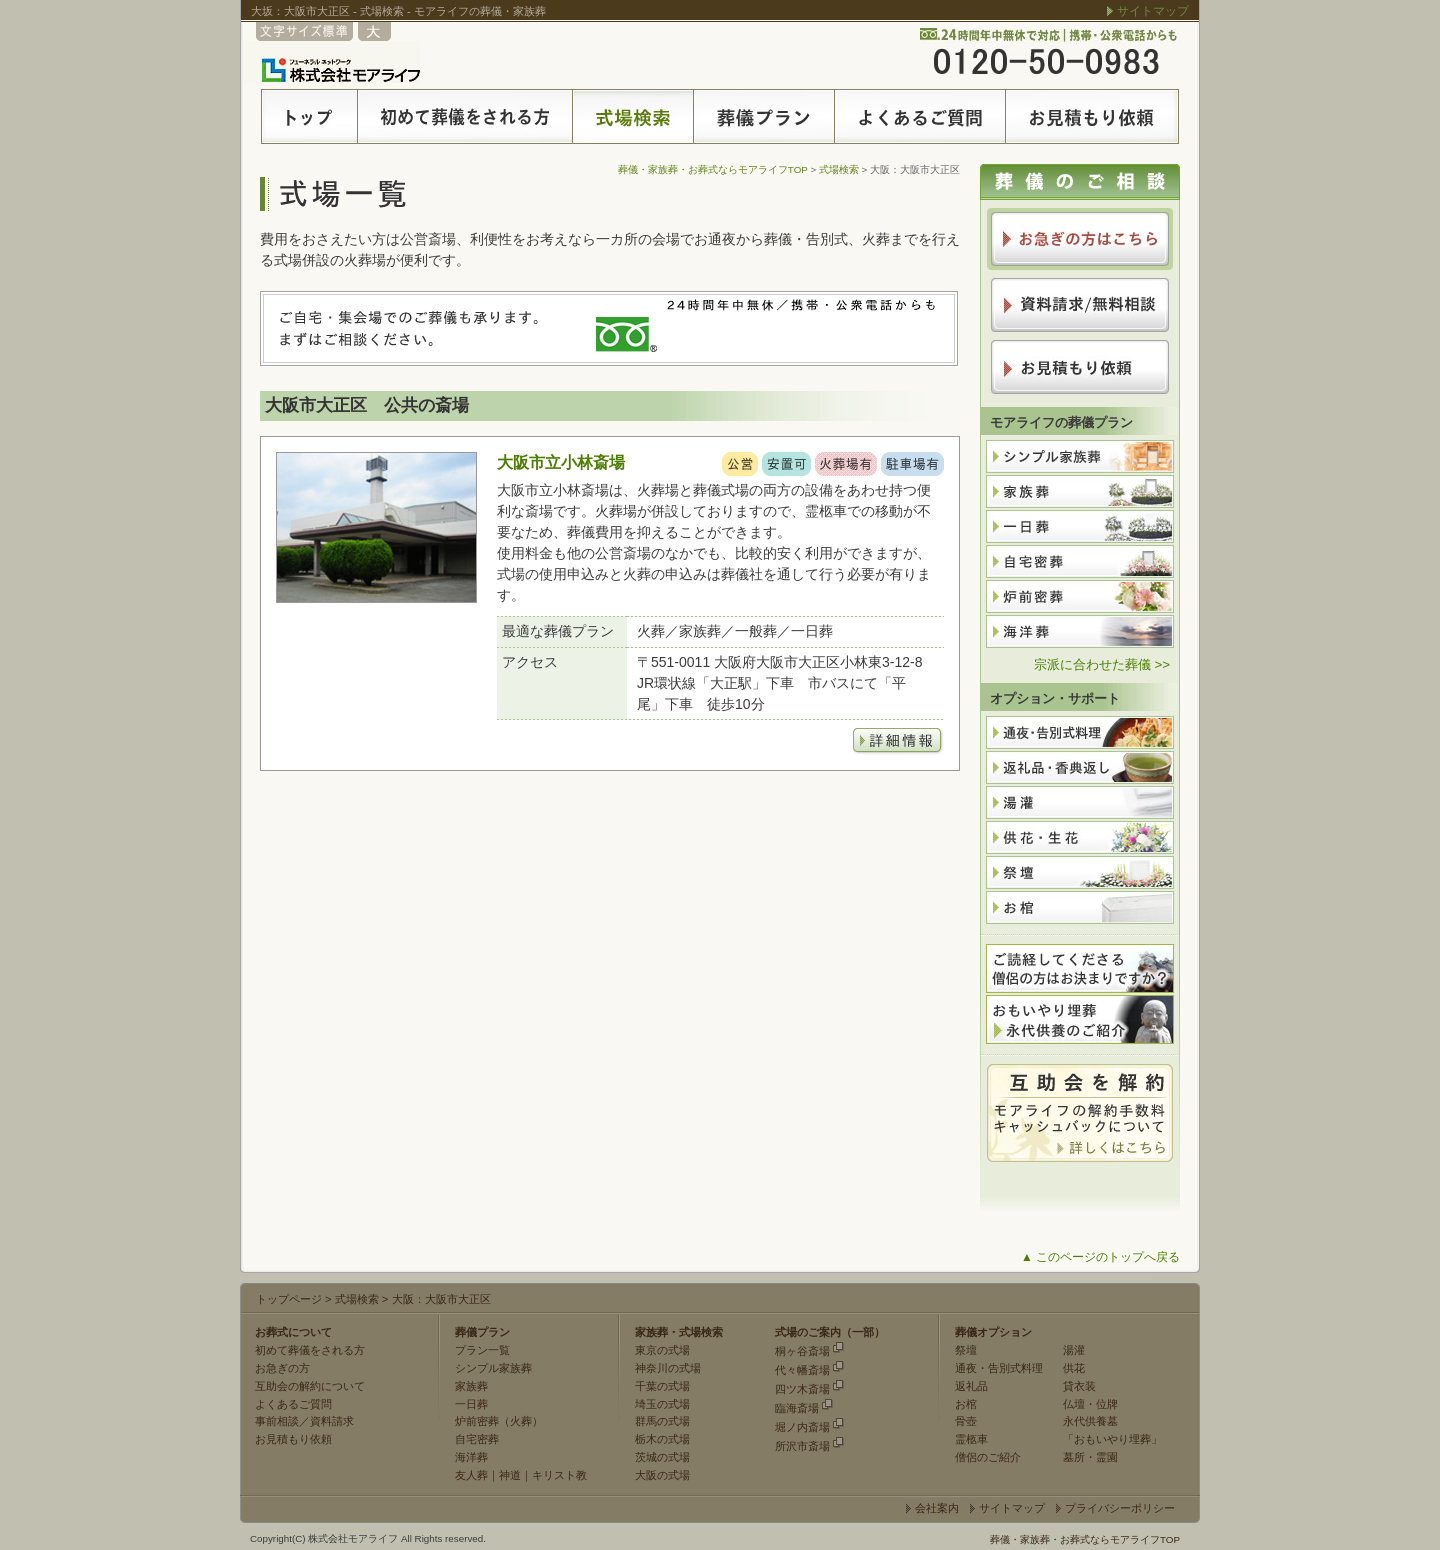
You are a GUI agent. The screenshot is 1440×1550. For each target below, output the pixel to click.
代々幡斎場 (802, 1370)
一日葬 (471, 1404)
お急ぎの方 (282, 1368)
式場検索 (839, 169)
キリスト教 (559, 1475)
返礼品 (971, 1386)
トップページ (289, 1299)
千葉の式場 (662, 1386)
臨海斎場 (797, 1408)
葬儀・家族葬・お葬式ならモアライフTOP (713, 169)
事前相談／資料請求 (304, 1421)
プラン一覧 (482, 1350)
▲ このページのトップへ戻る (1100, 1257)
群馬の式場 (662, 1421)
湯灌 (1074, 1350)
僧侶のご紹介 (988, 1457)
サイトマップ (1153, 11)
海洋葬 (471, 1457)
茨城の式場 (662, 1457)
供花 (1074, 1368)
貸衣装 (1079, 1386)
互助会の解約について (310, 1386)
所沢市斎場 (802, 1446)
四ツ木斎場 (802, 1389)
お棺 (966, 1404)
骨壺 (966, 1421)
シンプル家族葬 (493, 1368)
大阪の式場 (662, 1475)
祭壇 (966, 1350)
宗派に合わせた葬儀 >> (1102, 664)
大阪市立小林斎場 (561, 462)
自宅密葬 (477, 1439)
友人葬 (471, 1475)
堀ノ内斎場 (802, 1427)
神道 (510, 1475)
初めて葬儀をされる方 (310, 1350)
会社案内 (937, 1508)
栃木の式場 (662, 1439)
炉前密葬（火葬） (499, 1421)
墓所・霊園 (1090, 1457)
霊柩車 (971, 1439)
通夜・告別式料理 (999, 1368)
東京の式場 (662, 1350)
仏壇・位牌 (1090, 1404)
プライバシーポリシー (1120, 1508)
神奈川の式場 (668, 1368)
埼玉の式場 (662, 1404)
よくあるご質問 (293, 1404)
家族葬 (471, 1386)
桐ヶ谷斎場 (802, 1351)
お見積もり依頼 (293, 1439)
